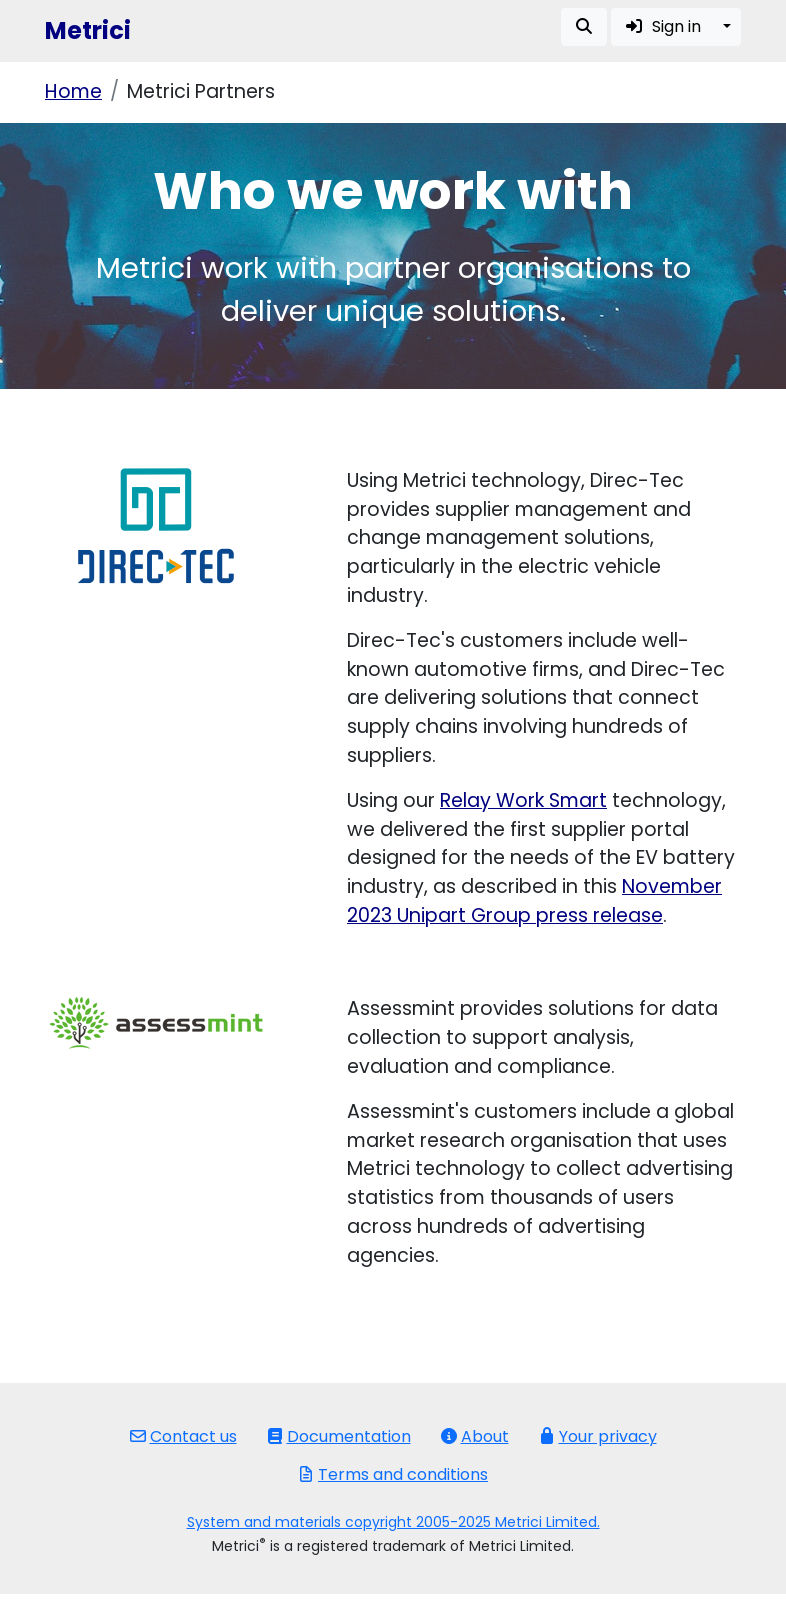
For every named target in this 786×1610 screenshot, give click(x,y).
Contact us (183, 1436)
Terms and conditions (393, 1474)
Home (73, 91)
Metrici (88, 30)
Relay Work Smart (523, 800)
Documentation (339, 1436)
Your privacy (598, 1436)
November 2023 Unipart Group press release (534, 901)
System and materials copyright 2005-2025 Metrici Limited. (393, 1522)
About (475, 1436)
